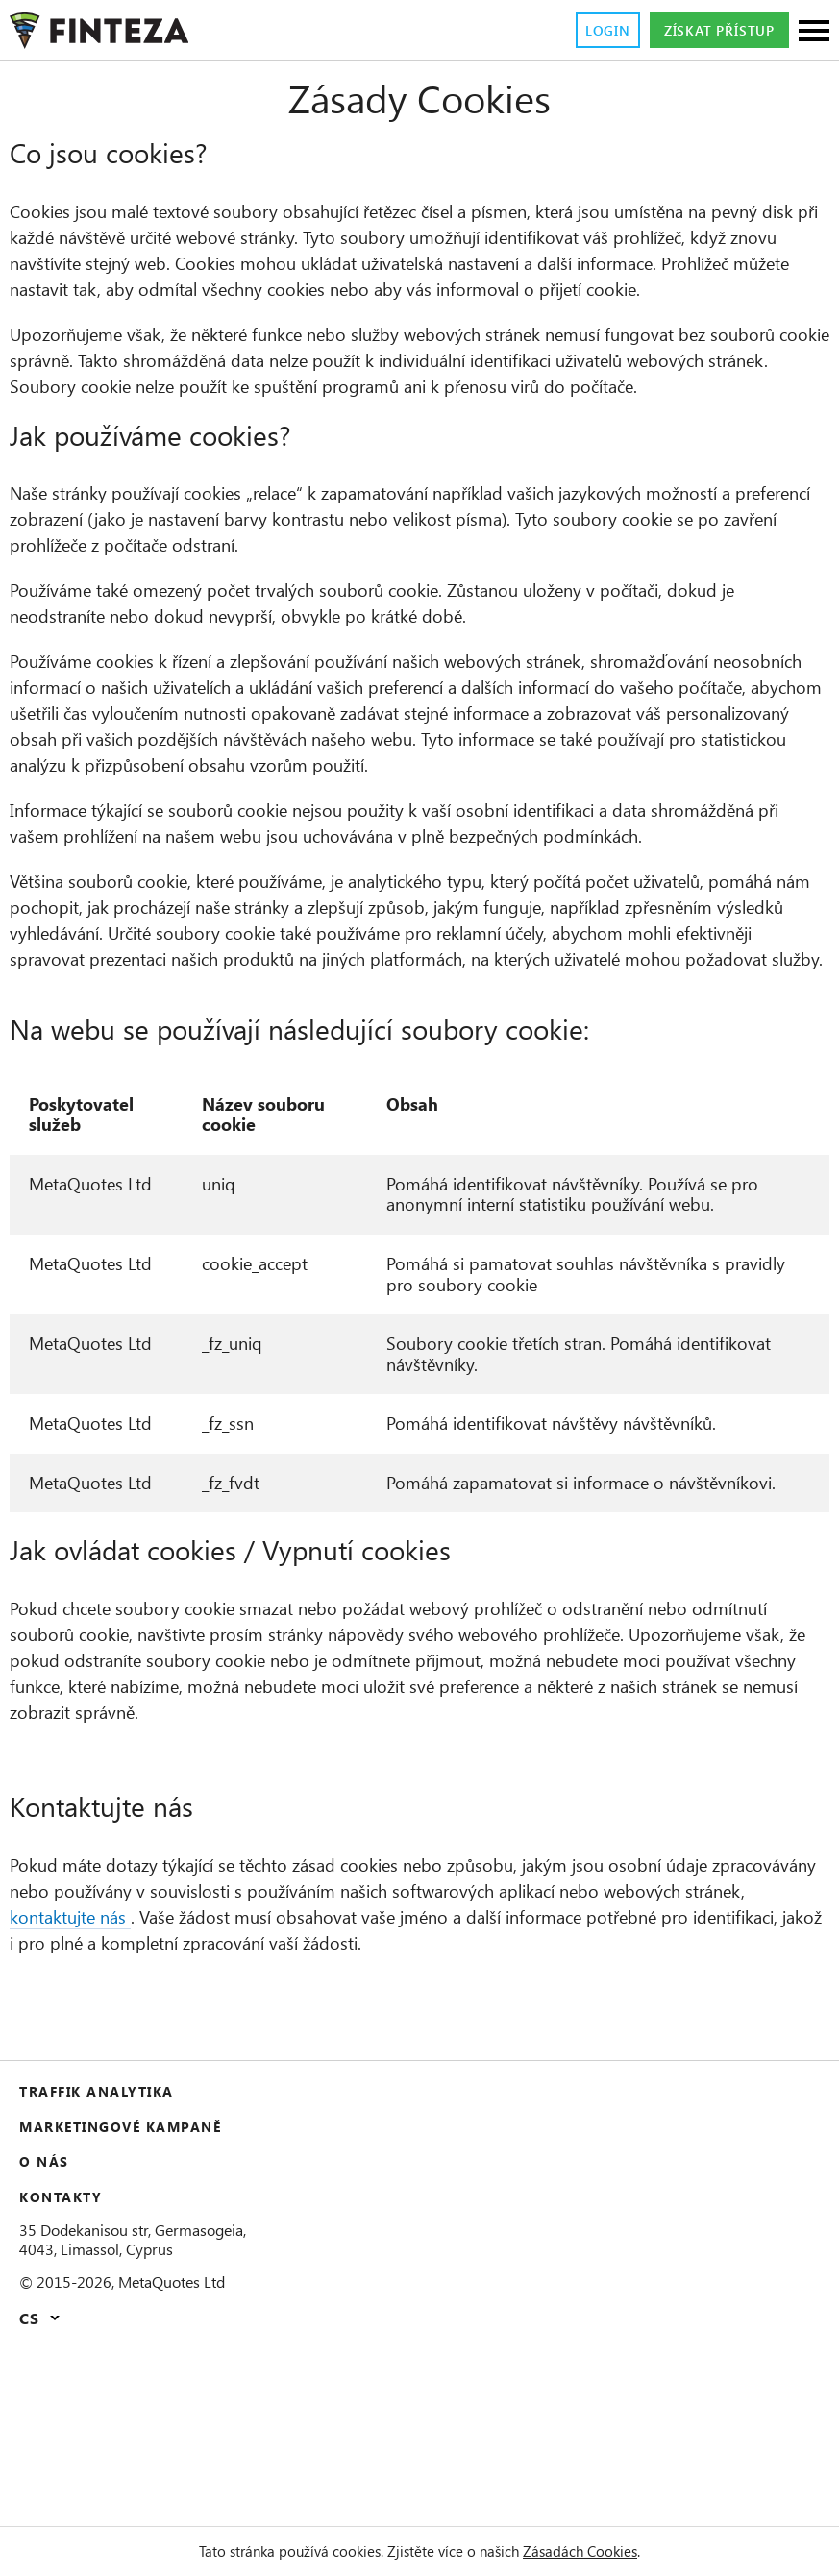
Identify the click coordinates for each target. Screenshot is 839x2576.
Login (580, 30)
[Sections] (814, 32)
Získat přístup (708, 30)
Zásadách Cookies (604, 2551)
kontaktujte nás (249, 2088)
